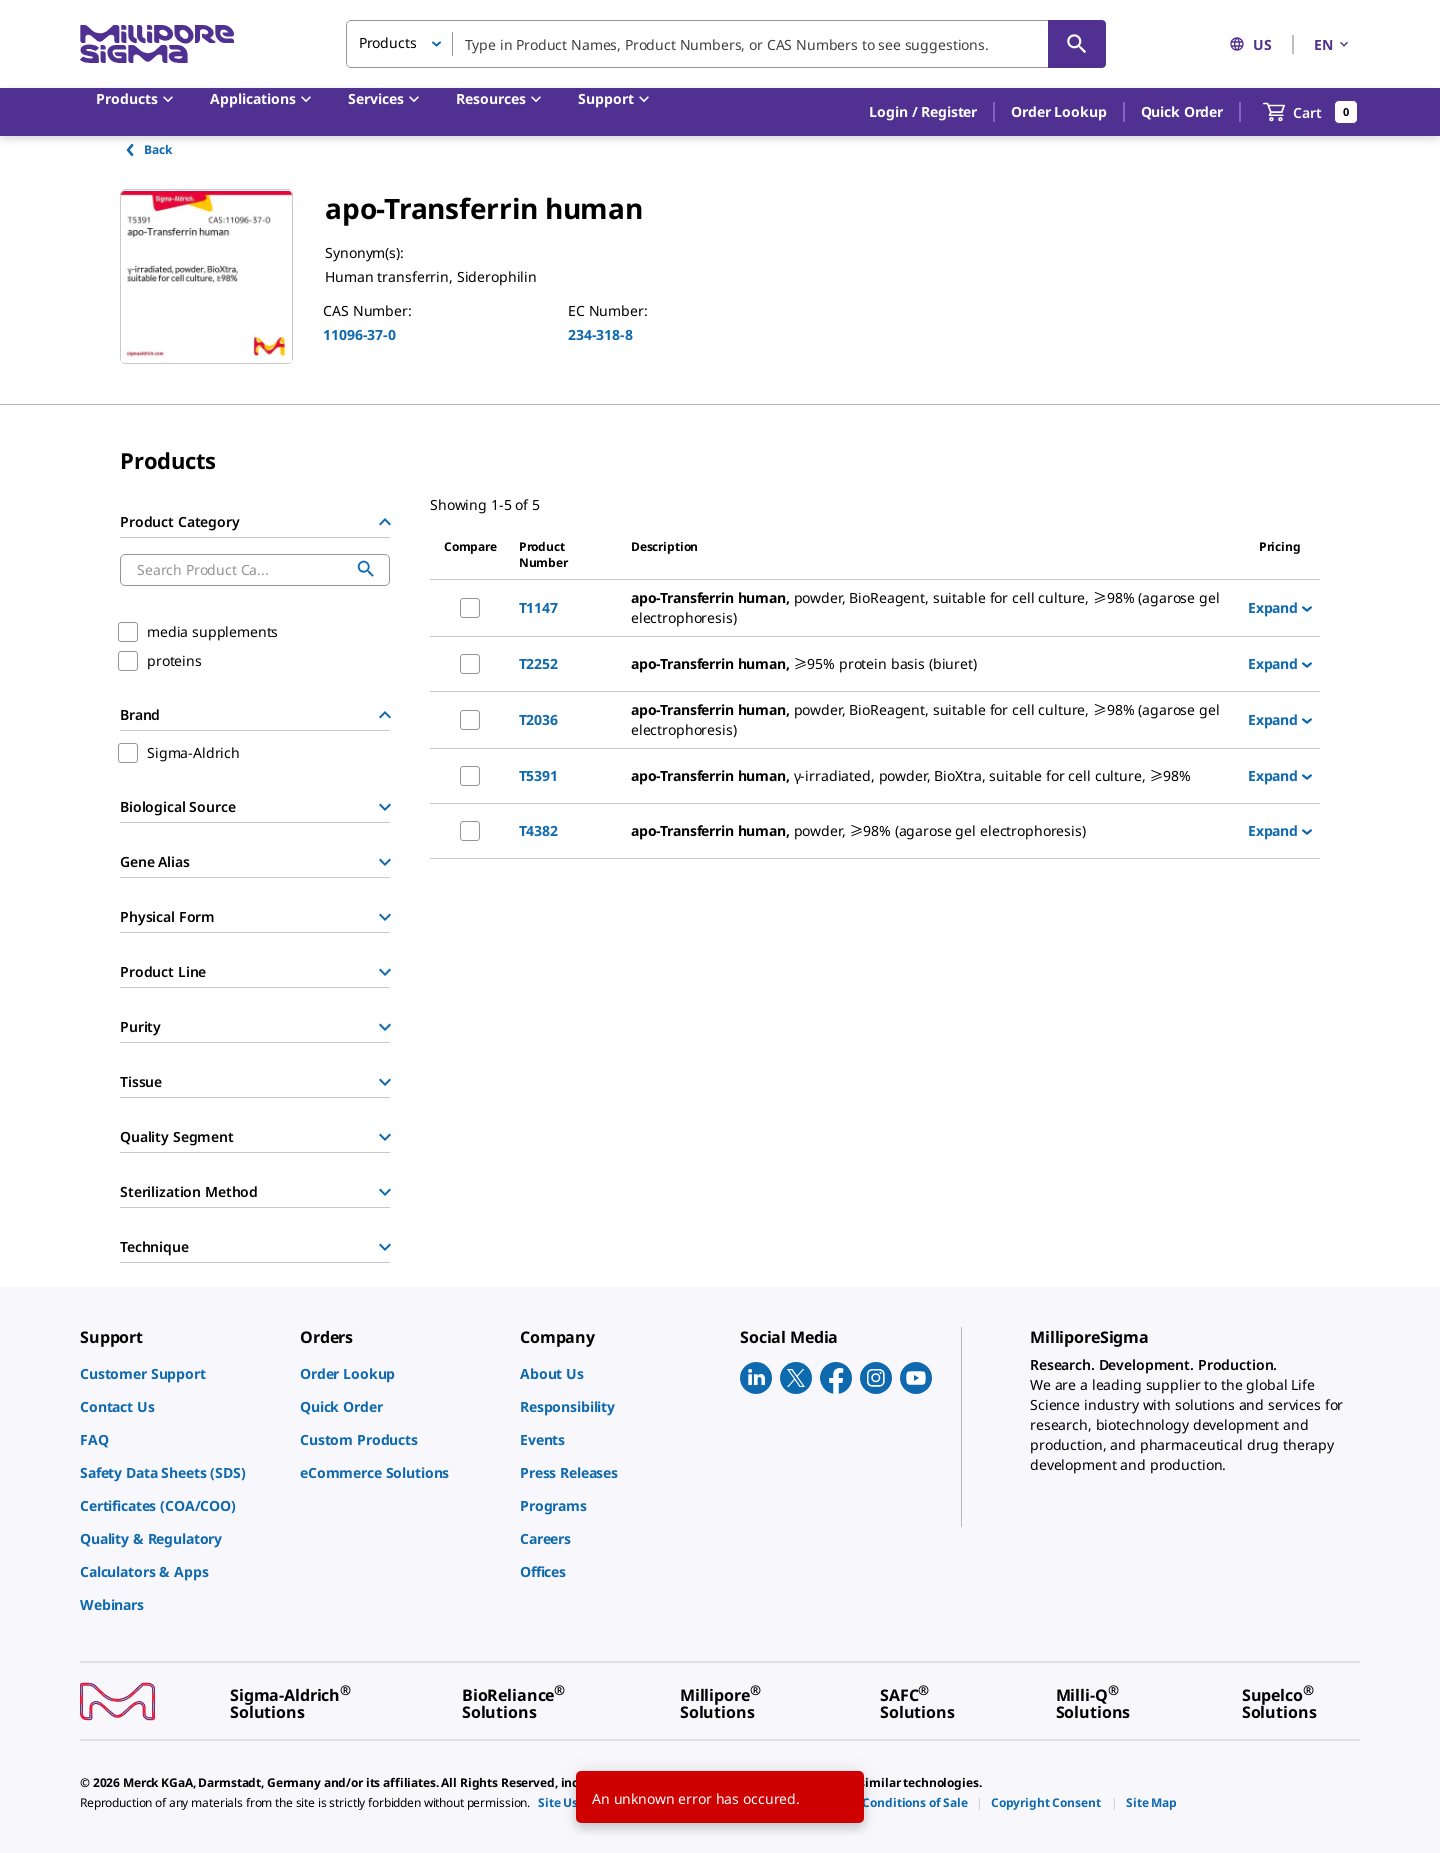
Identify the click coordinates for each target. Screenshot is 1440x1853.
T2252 (538, 663)
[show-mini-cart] (1310, 112)
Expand (1280, 607)
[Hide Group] (385, 522)
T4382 (538, 830)
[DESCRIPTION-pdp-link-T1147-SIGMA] (931, 608)
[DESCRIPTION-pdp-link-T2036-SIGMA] (931, 720)
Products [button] (388, 42)
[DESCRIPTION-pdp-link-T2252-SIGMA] (931, 664)
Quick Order (1182, 111)
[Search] (1077, 44)
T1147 (538, 607)
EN (1333, 44)
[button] (923, 112)
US (1250, 44)
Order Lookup (1058, 111)
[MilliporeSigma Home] (157, 44)
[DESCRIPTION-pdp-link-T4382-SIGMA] (931, 831)
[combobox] (726, 44)
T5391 (538, 775)
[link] (180, 1373)
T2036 (538, 719)
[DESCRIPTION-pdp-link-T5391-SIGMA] (931, 776)
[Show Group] (385, 807)
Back (147, 149)
